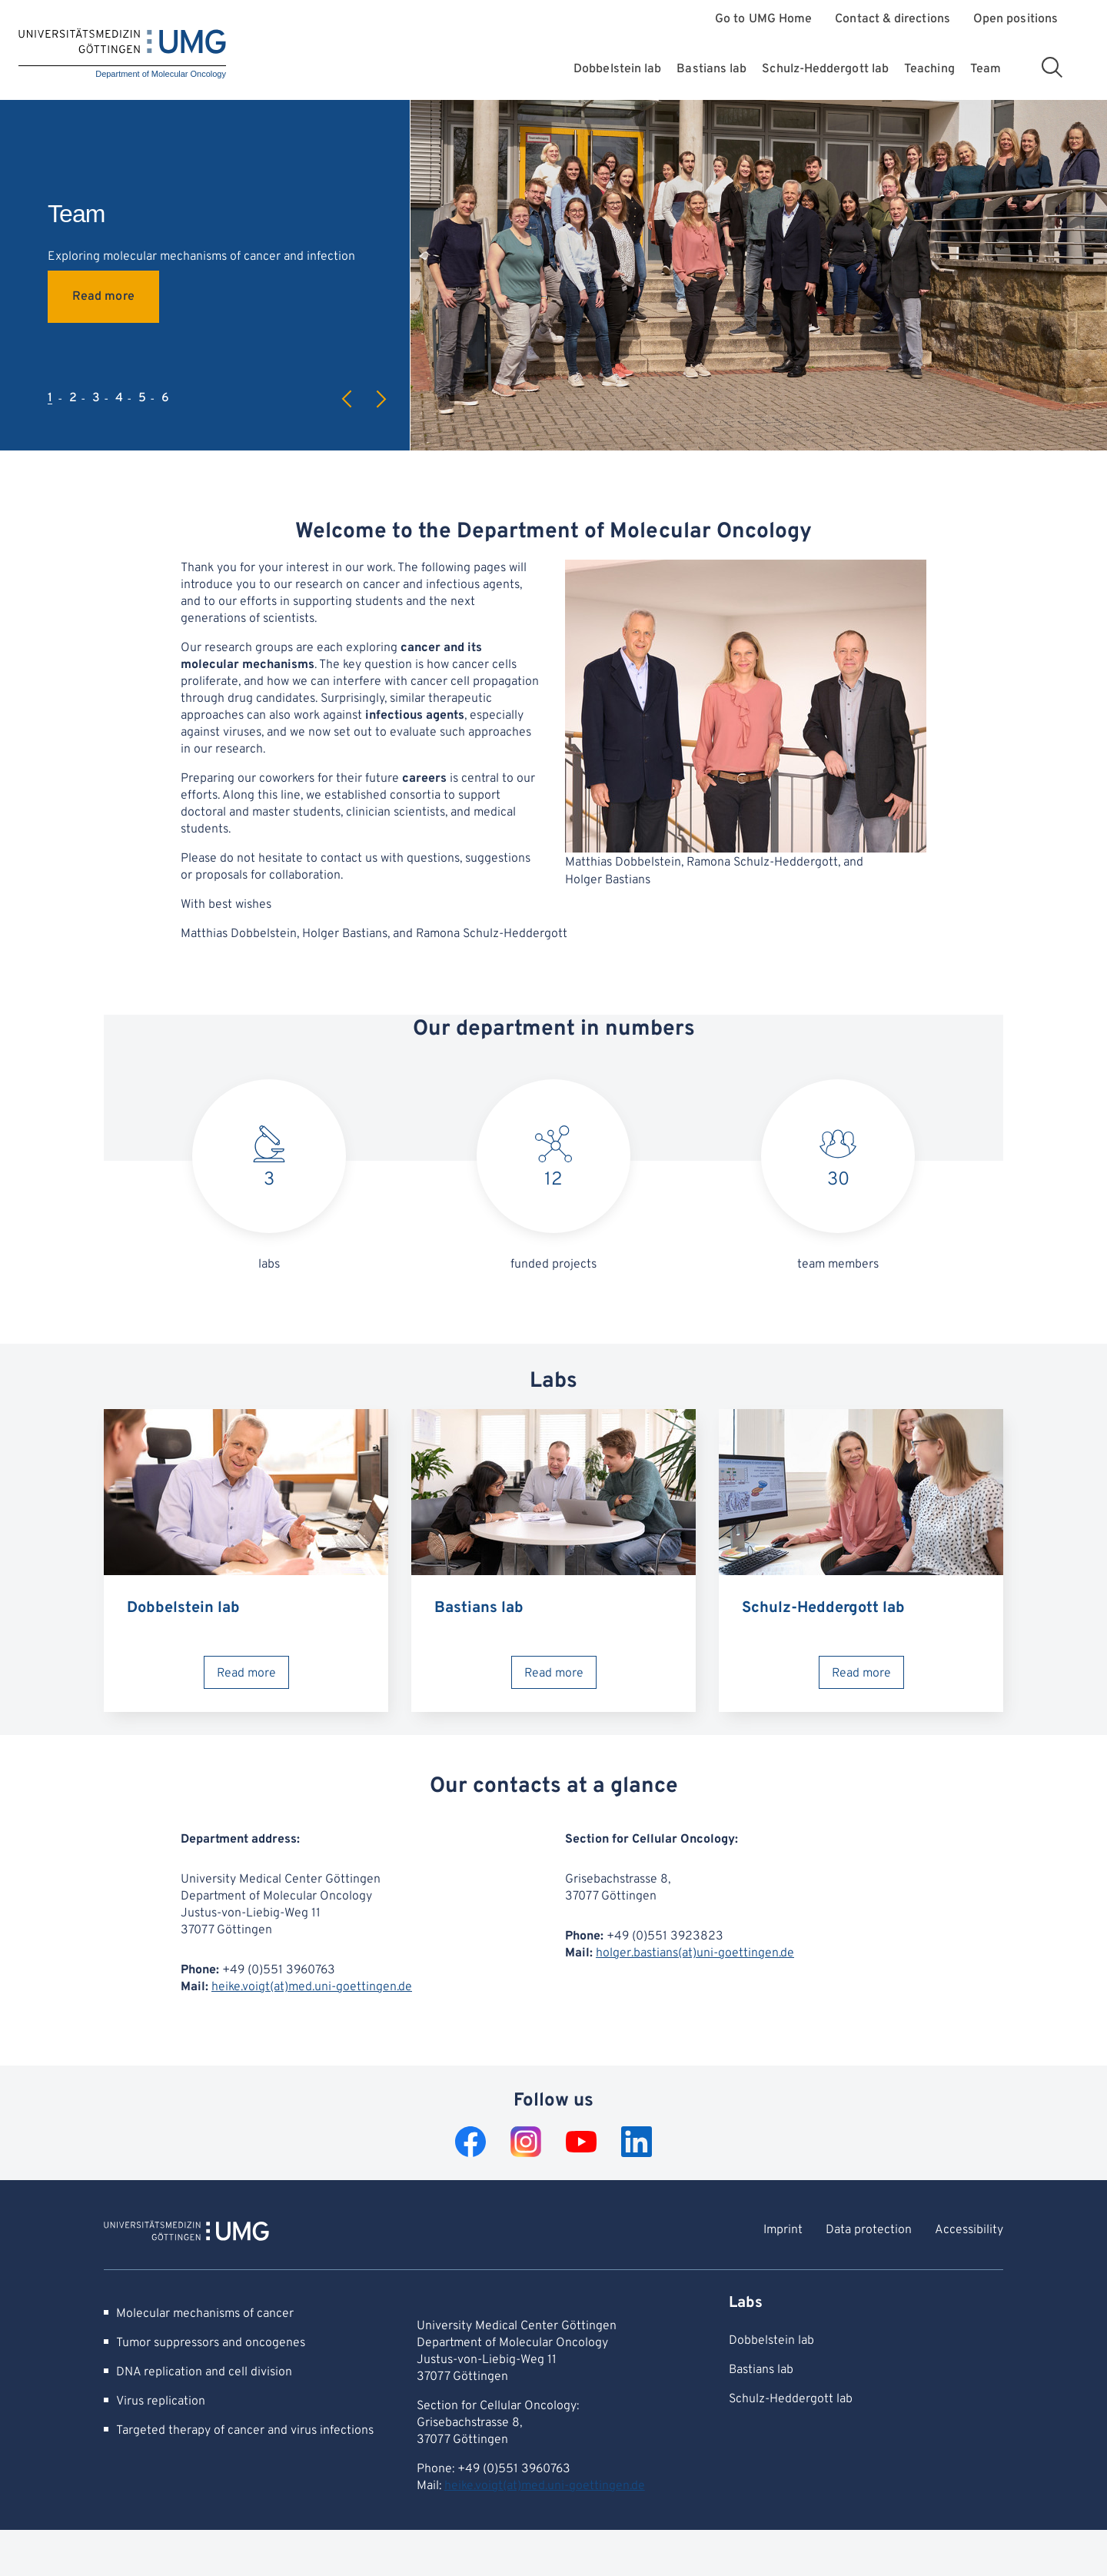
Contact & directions (892, 19)
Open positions (1015, 19)
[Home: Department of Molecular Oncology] (122, 54)
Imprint (783, 2230)
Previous (347, 399)
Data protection (869, 2230)
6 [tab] (165, 398)
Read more (103, 296)
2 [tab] (73, 398)
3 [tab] (96, 398)
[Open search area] (1051, 66)
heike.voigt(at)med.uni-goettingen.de (311, 1987)
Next (380, 399)
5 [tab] (142, 398)
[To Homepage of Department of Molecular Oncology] (186, 2233)
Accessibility (969, 2230)
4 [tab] (119, 398)
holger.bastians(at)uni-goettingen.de (695, 1953)
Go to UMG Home (763, 19)
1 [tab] (50, 398)
